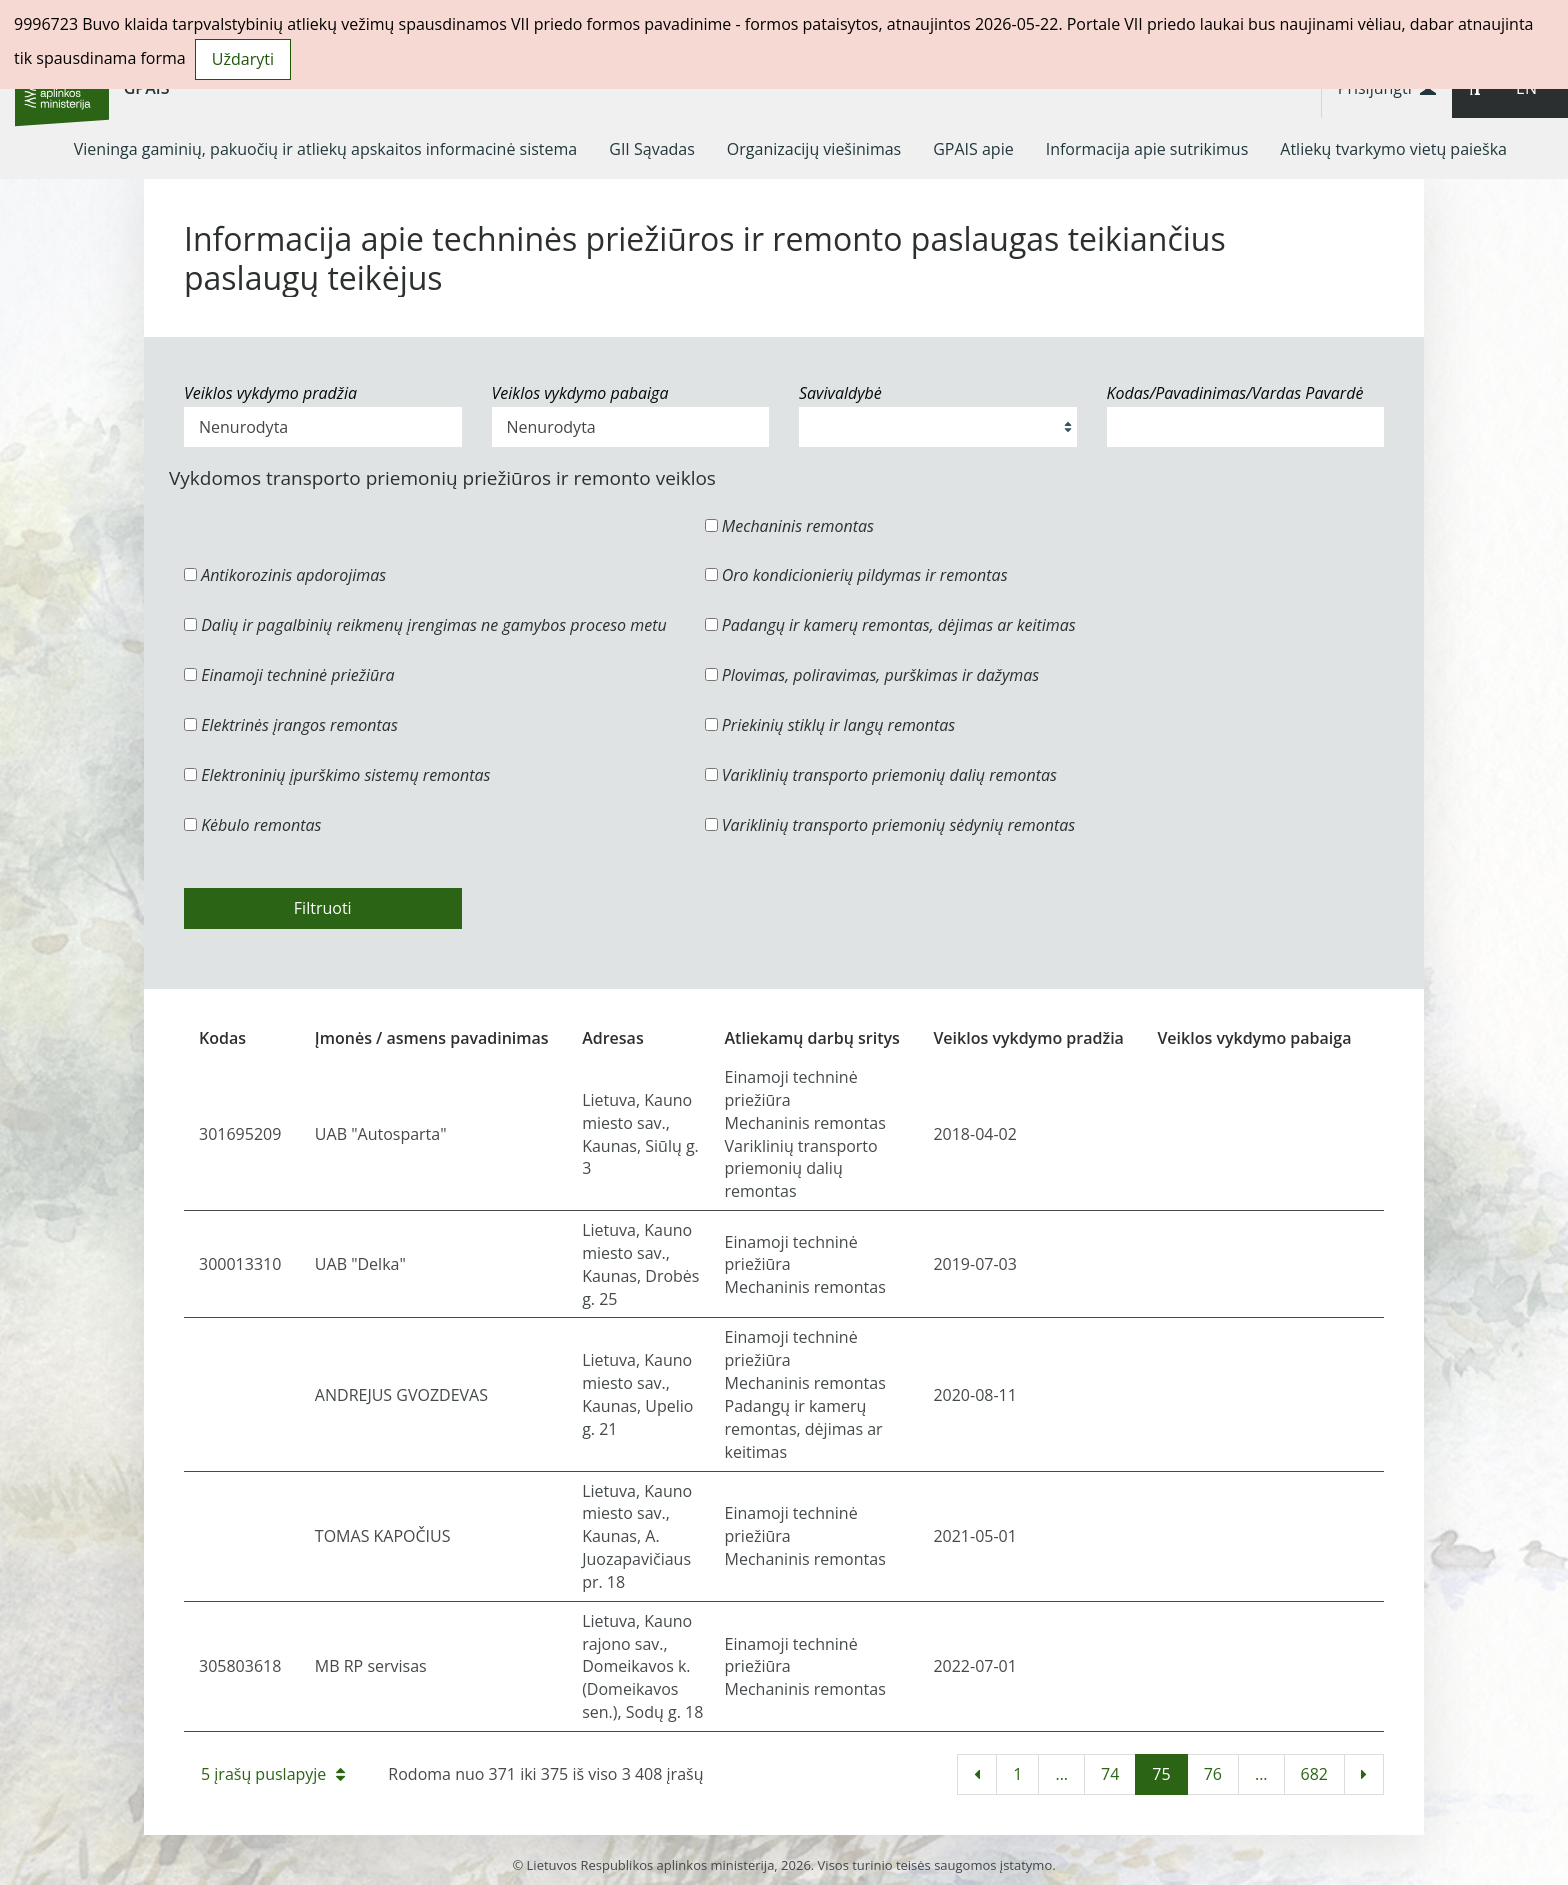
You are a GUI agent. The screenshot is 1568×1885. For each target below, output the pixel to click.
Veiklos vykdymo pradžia (270, 393)
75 (1161, 1774)
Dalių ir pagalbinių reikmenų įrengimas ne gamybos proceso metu (425, 625)
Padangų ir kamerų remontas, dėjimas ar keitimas (890, 625)
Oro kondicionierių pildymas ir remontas (856, 575)
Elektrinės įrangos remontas (291, 725)
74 (1110, 1774)
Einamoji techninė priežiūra (289, 675)
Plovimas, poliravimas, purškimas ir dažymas (872, 675)
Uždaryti (243, 59)
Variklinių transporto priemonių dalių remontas (881, 775)
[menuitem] (326, 149)
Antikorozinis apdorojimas (285, 575)
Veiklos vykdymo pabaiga (580, 393)
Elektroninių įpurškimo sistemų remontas (337, 775)
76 (1213, 1774)
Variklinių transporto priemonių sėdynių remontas (890, 825)
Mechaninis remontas (789, 526)
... (1061, 1774)
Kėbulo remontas (252, 825)
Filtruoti (323, 908)
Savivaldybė (840, 393)
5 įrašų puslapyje (273, 1774)
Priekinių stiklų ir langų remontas (830, 725)
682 (1314, 1774)
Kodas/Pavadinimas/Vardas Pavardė (1235, 393)
